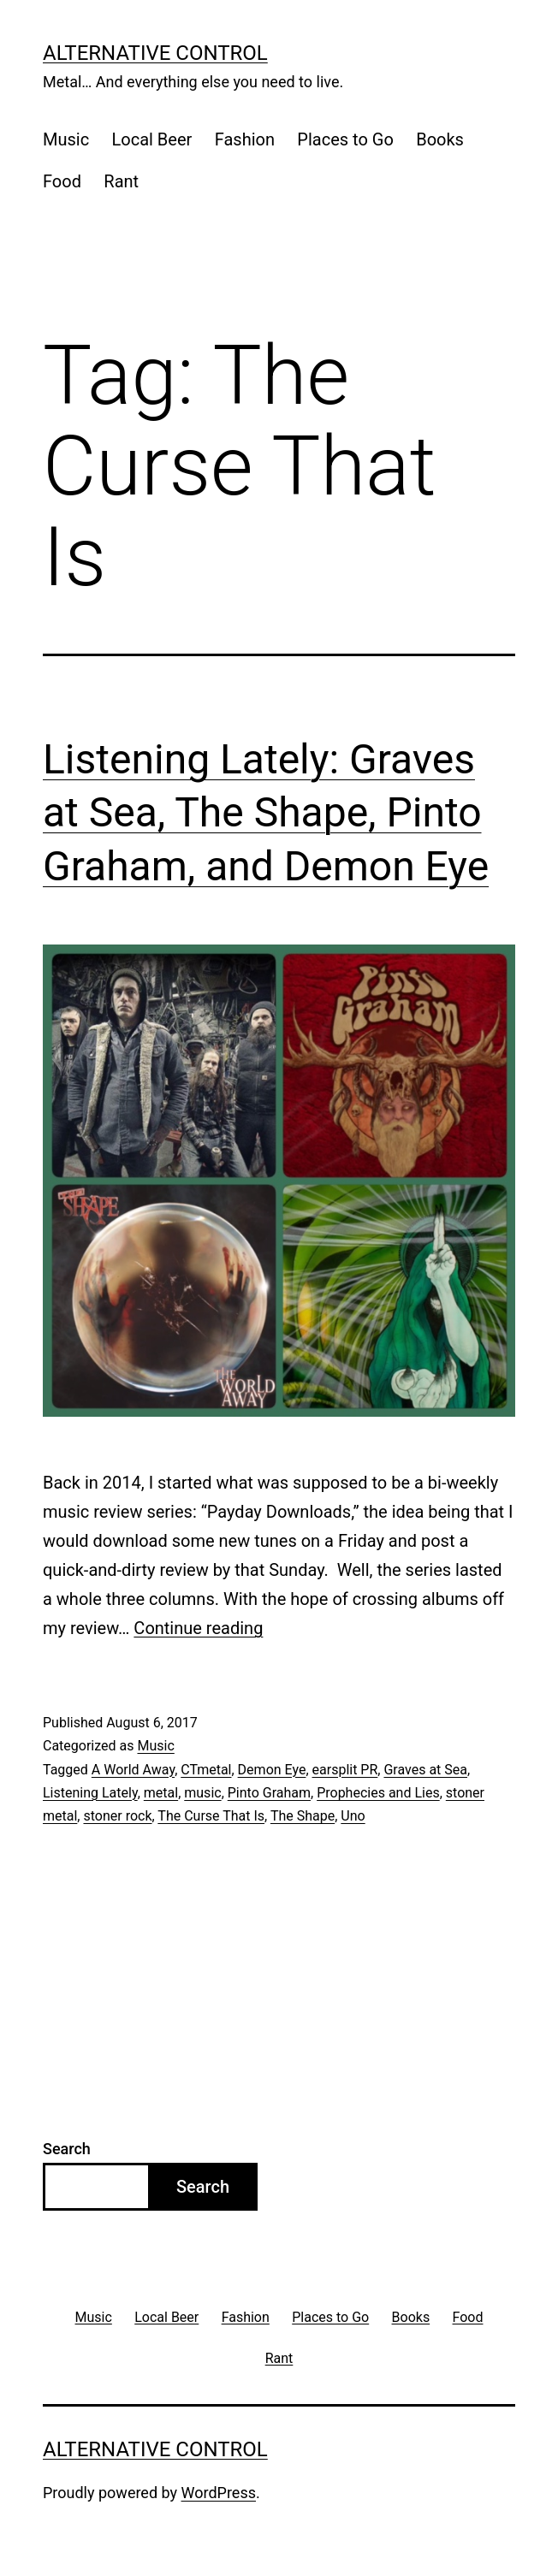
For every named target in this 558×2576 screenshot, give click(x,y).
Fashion (245, 139)
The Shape (302, 1816)
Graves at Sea (425, 1770)
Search (67, 2149)
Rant (121, 181)
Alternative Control (155, 53)
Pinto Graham (269, 1793)
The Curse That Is (210, 1816)
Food (62, 181)
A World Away (133, 1770)
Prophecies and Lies (378, 1793)
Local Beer (152, 139)
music (202, 1793)
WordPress (218, 2493)
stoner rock (117, 1816)
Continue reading (198, 1628)
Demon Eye (272, 1770)
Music (66, 139)
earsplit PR (345, 1770)
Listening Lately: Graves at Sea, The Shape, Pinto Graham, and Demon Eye (266, 813)
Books (440, 139)
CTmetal (206, 1770)
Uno (353, 1816)
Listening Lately (90, 1793)
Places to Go (345, 139)
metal (161, 1793)
